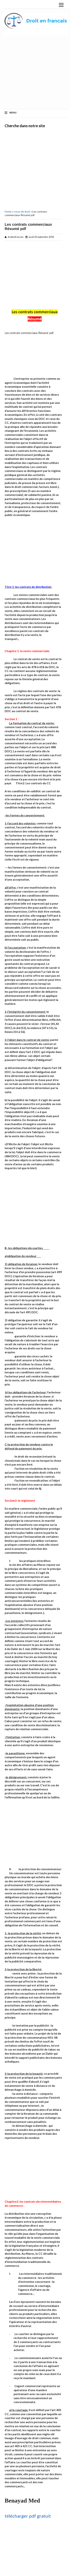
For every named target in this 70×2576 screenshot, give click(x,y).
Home (8, 211)
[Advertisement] (35, 73)
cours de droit (22, 211)
